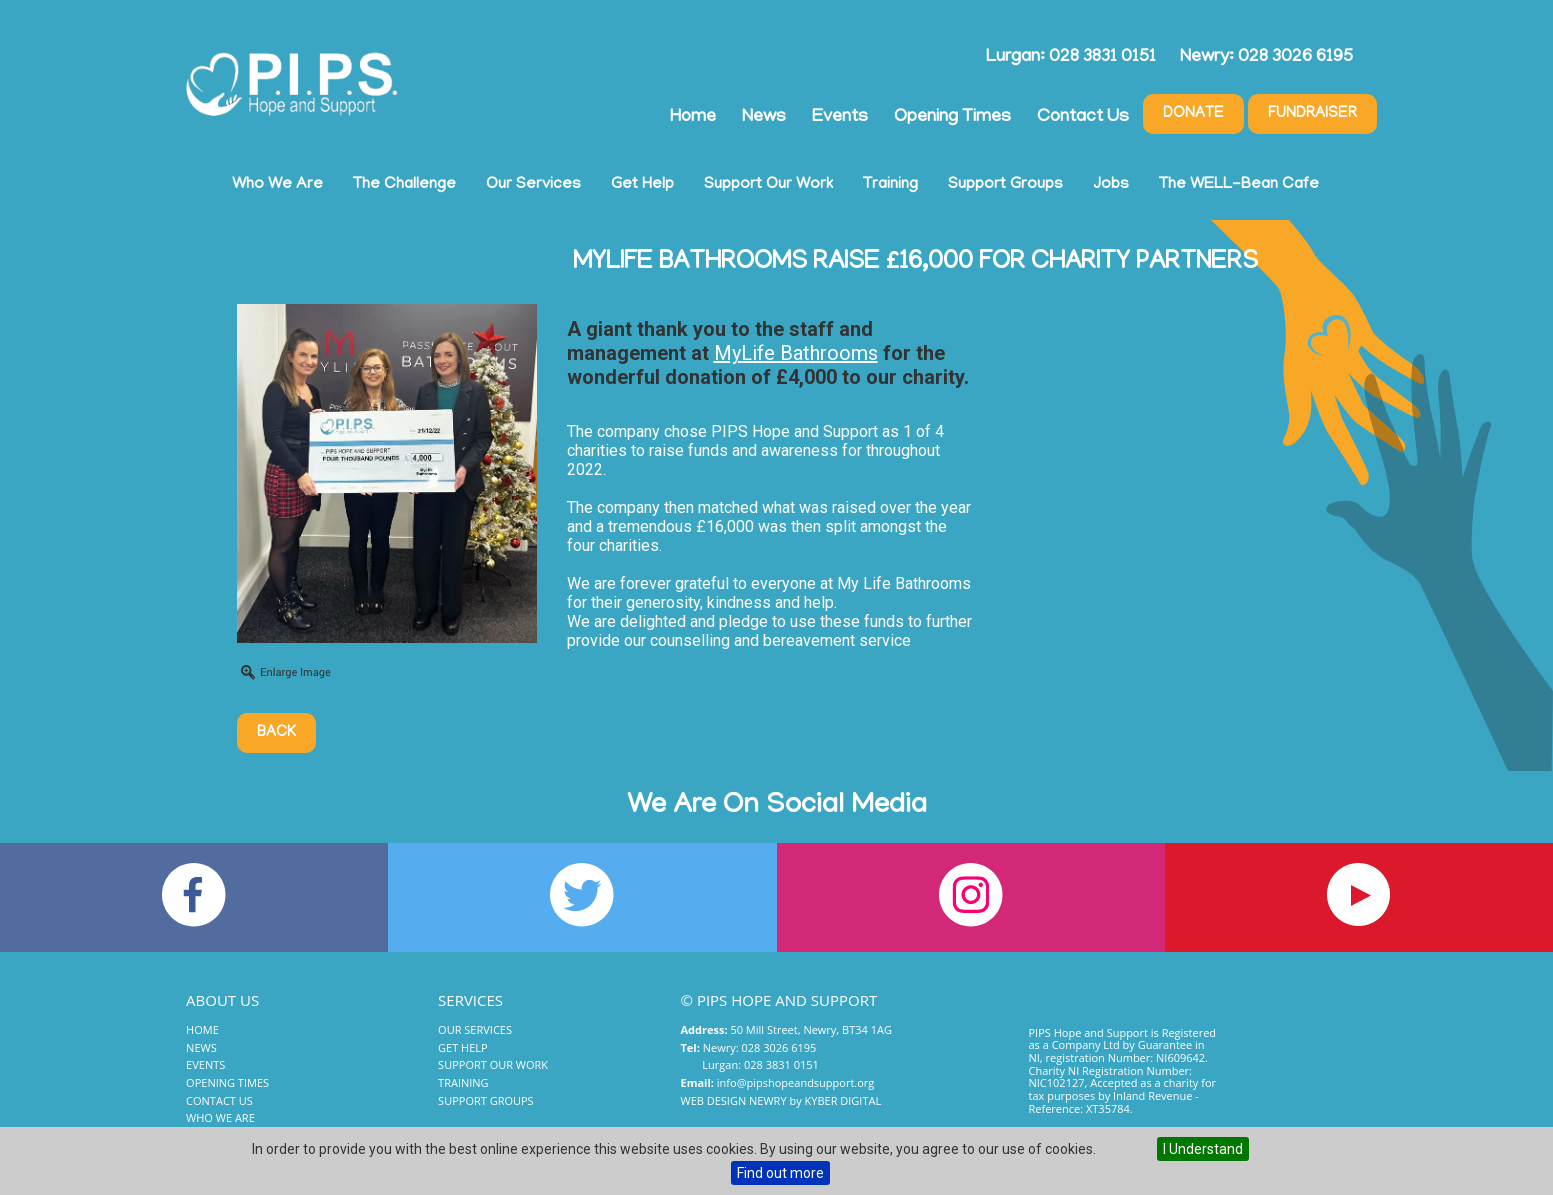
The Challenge (404, 185)
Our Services (533, 185)
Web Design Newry (734, 1100)
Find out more (780, 1173)
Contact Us (1083, 118)
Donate (1193, 114)
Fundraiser (1312, 114)
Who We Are (277, 185)
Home (693, 118)
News (764, 118)
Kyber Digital (843, 1100)
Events (840, 118)
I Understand (1203, 1149)
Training (890, 185)
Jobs (1111, 185)
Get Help (642, 185)
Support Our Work (768, 185)
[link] (796, 353)
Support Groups (1005, 185)
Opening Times (952, 118)
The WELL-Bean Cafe (1239, 185)
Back (276, 733)
